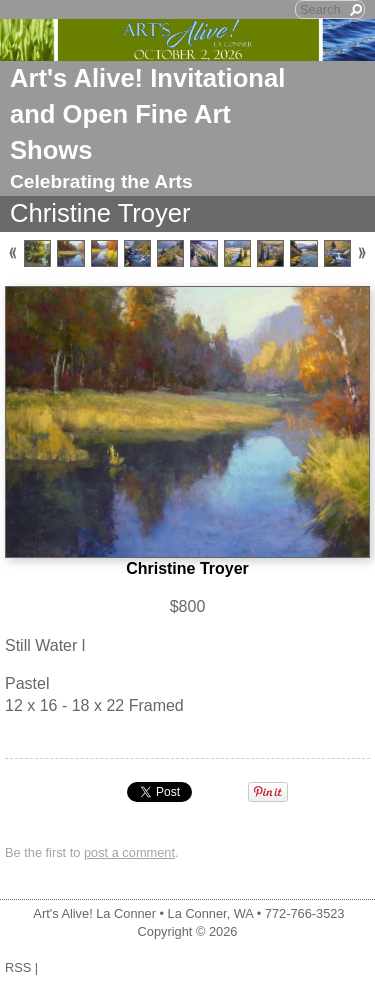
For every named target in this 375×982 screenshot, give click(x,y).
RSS (18, 967)
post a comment (129, 852)
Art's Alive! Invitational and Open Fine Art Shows (147, 114)
